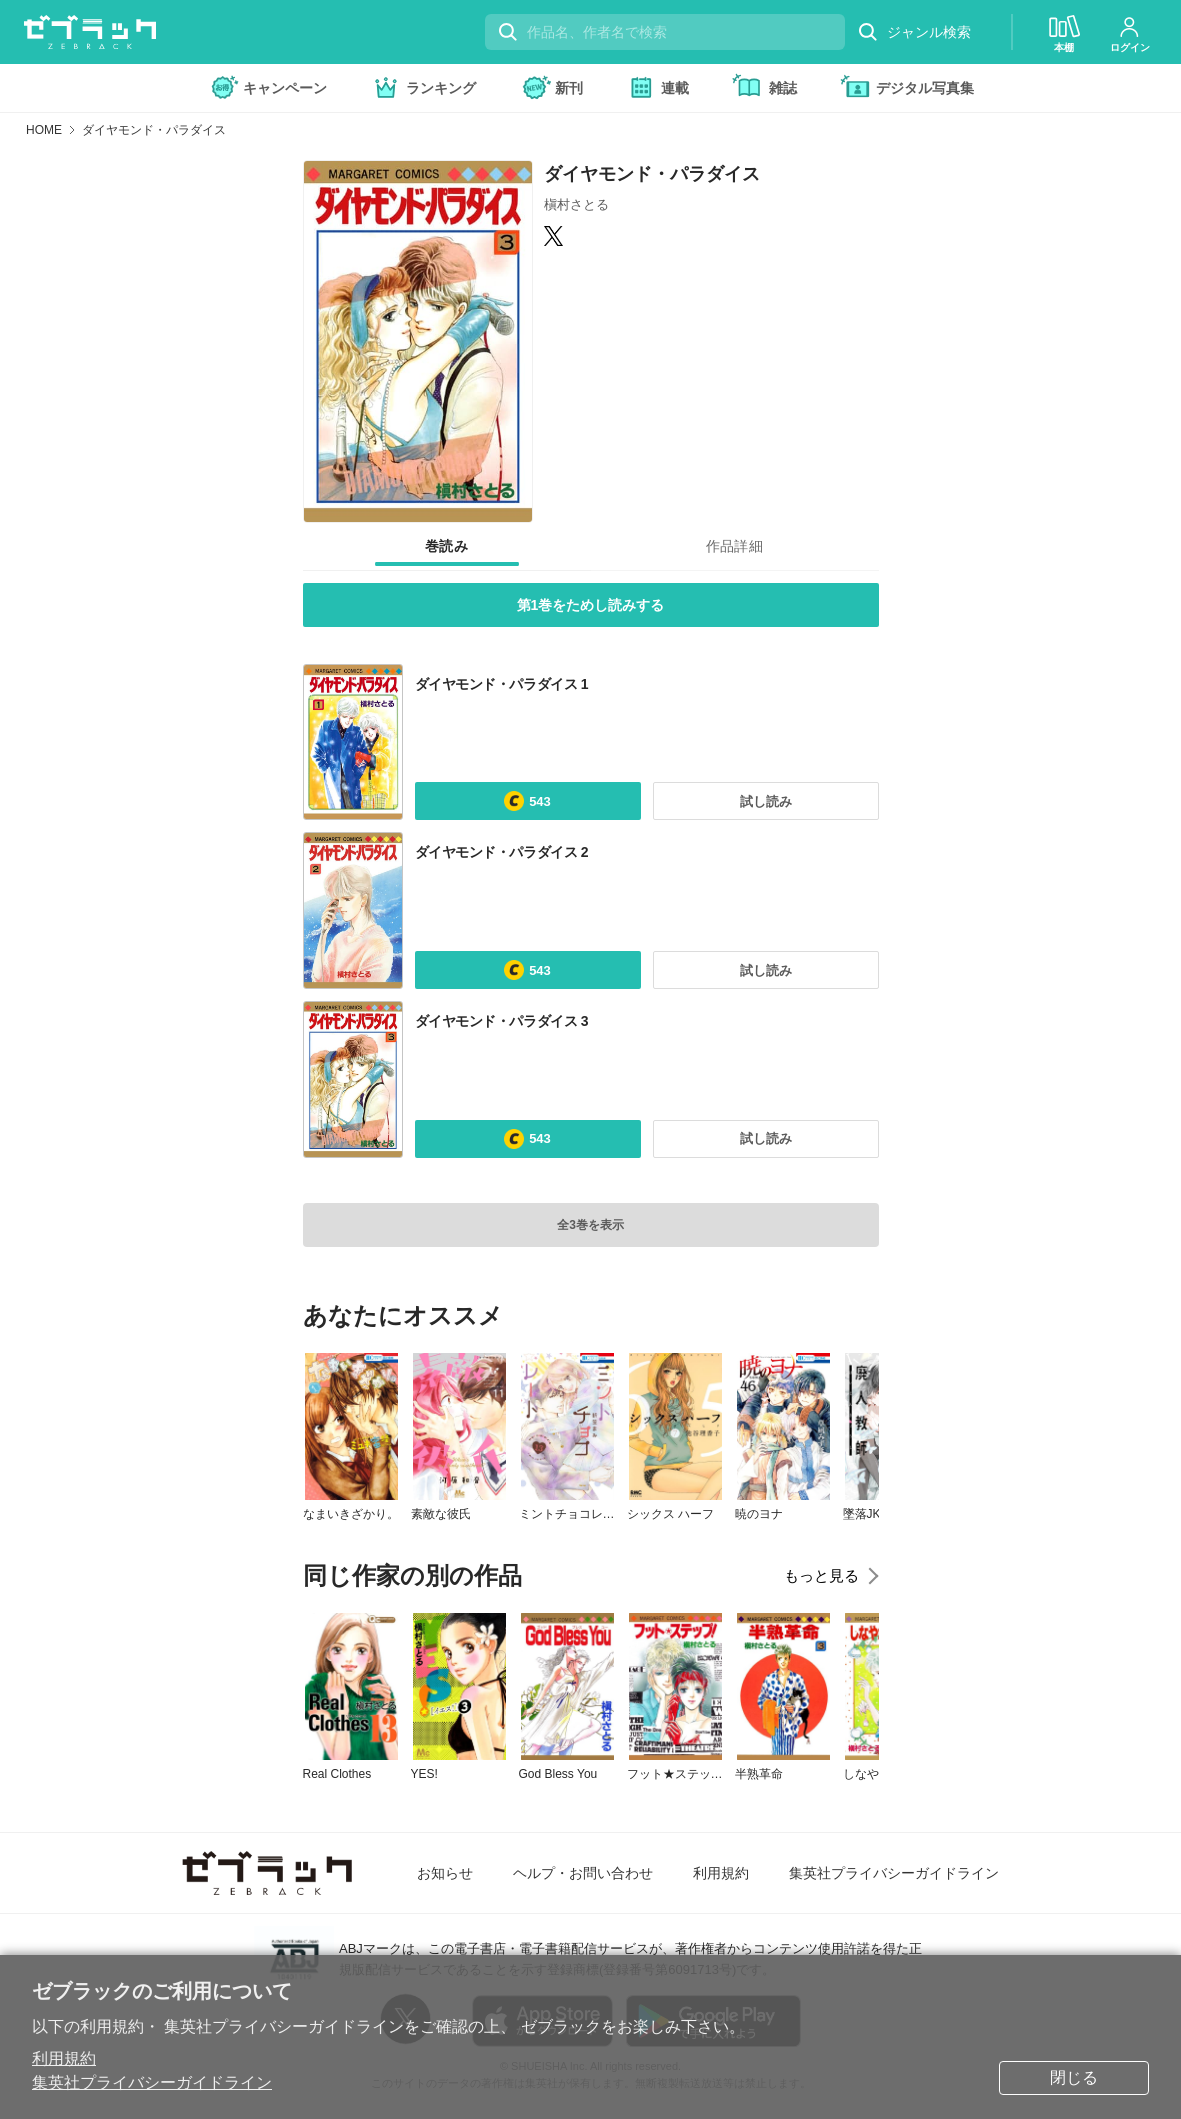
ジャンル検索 (914, 32)
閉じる (1074, 2077)
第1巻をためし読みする (591, 605)
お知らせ (445, 1873)
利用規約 (64, 2058)
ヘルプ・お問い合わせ (583, 1873)
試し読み (766, 801)
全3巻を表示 (590, 1225)
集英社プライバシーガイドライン (152, 2082)
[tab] (447, 547)
